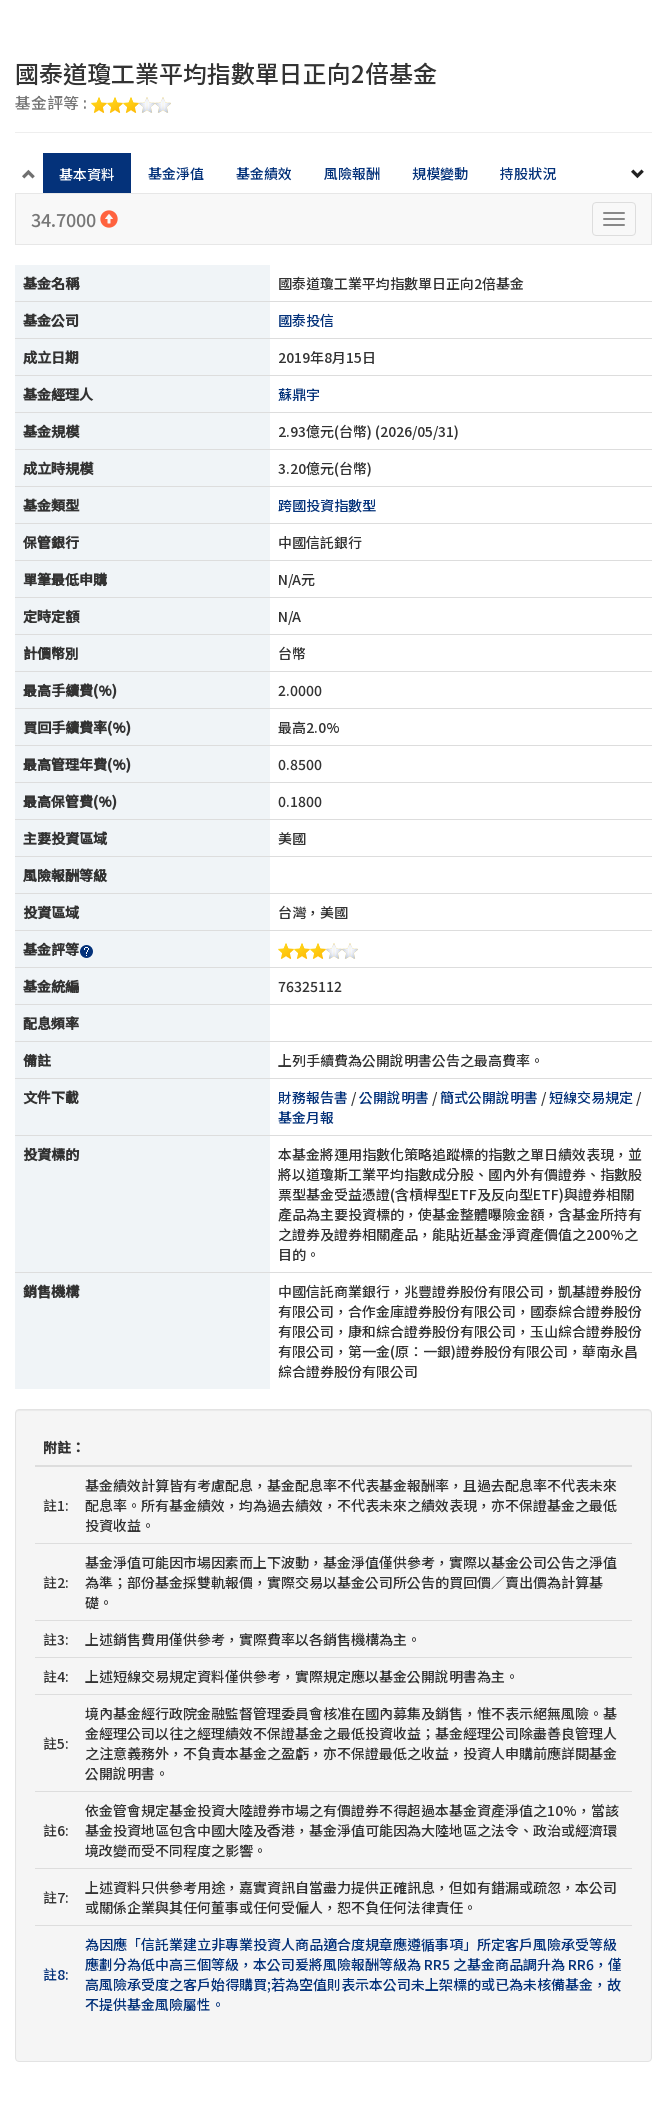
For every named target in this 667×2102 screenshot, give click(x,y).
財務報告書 (313, 1097)
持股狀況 (528, 173)
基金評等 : (93, 104)
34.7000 (74, 219)
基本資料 (87, 174)
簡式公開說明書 (489, 1097)
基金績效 (264, 173)
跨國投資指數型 (327, 505)
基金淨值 (176, 173)
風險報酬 (352, 173)
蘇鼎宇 (299, 394)
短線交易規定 (591, 1097)
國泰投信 (306, 320)
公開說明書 (394, 1097)
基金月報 (306, 1117)
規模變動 (440, 173)
